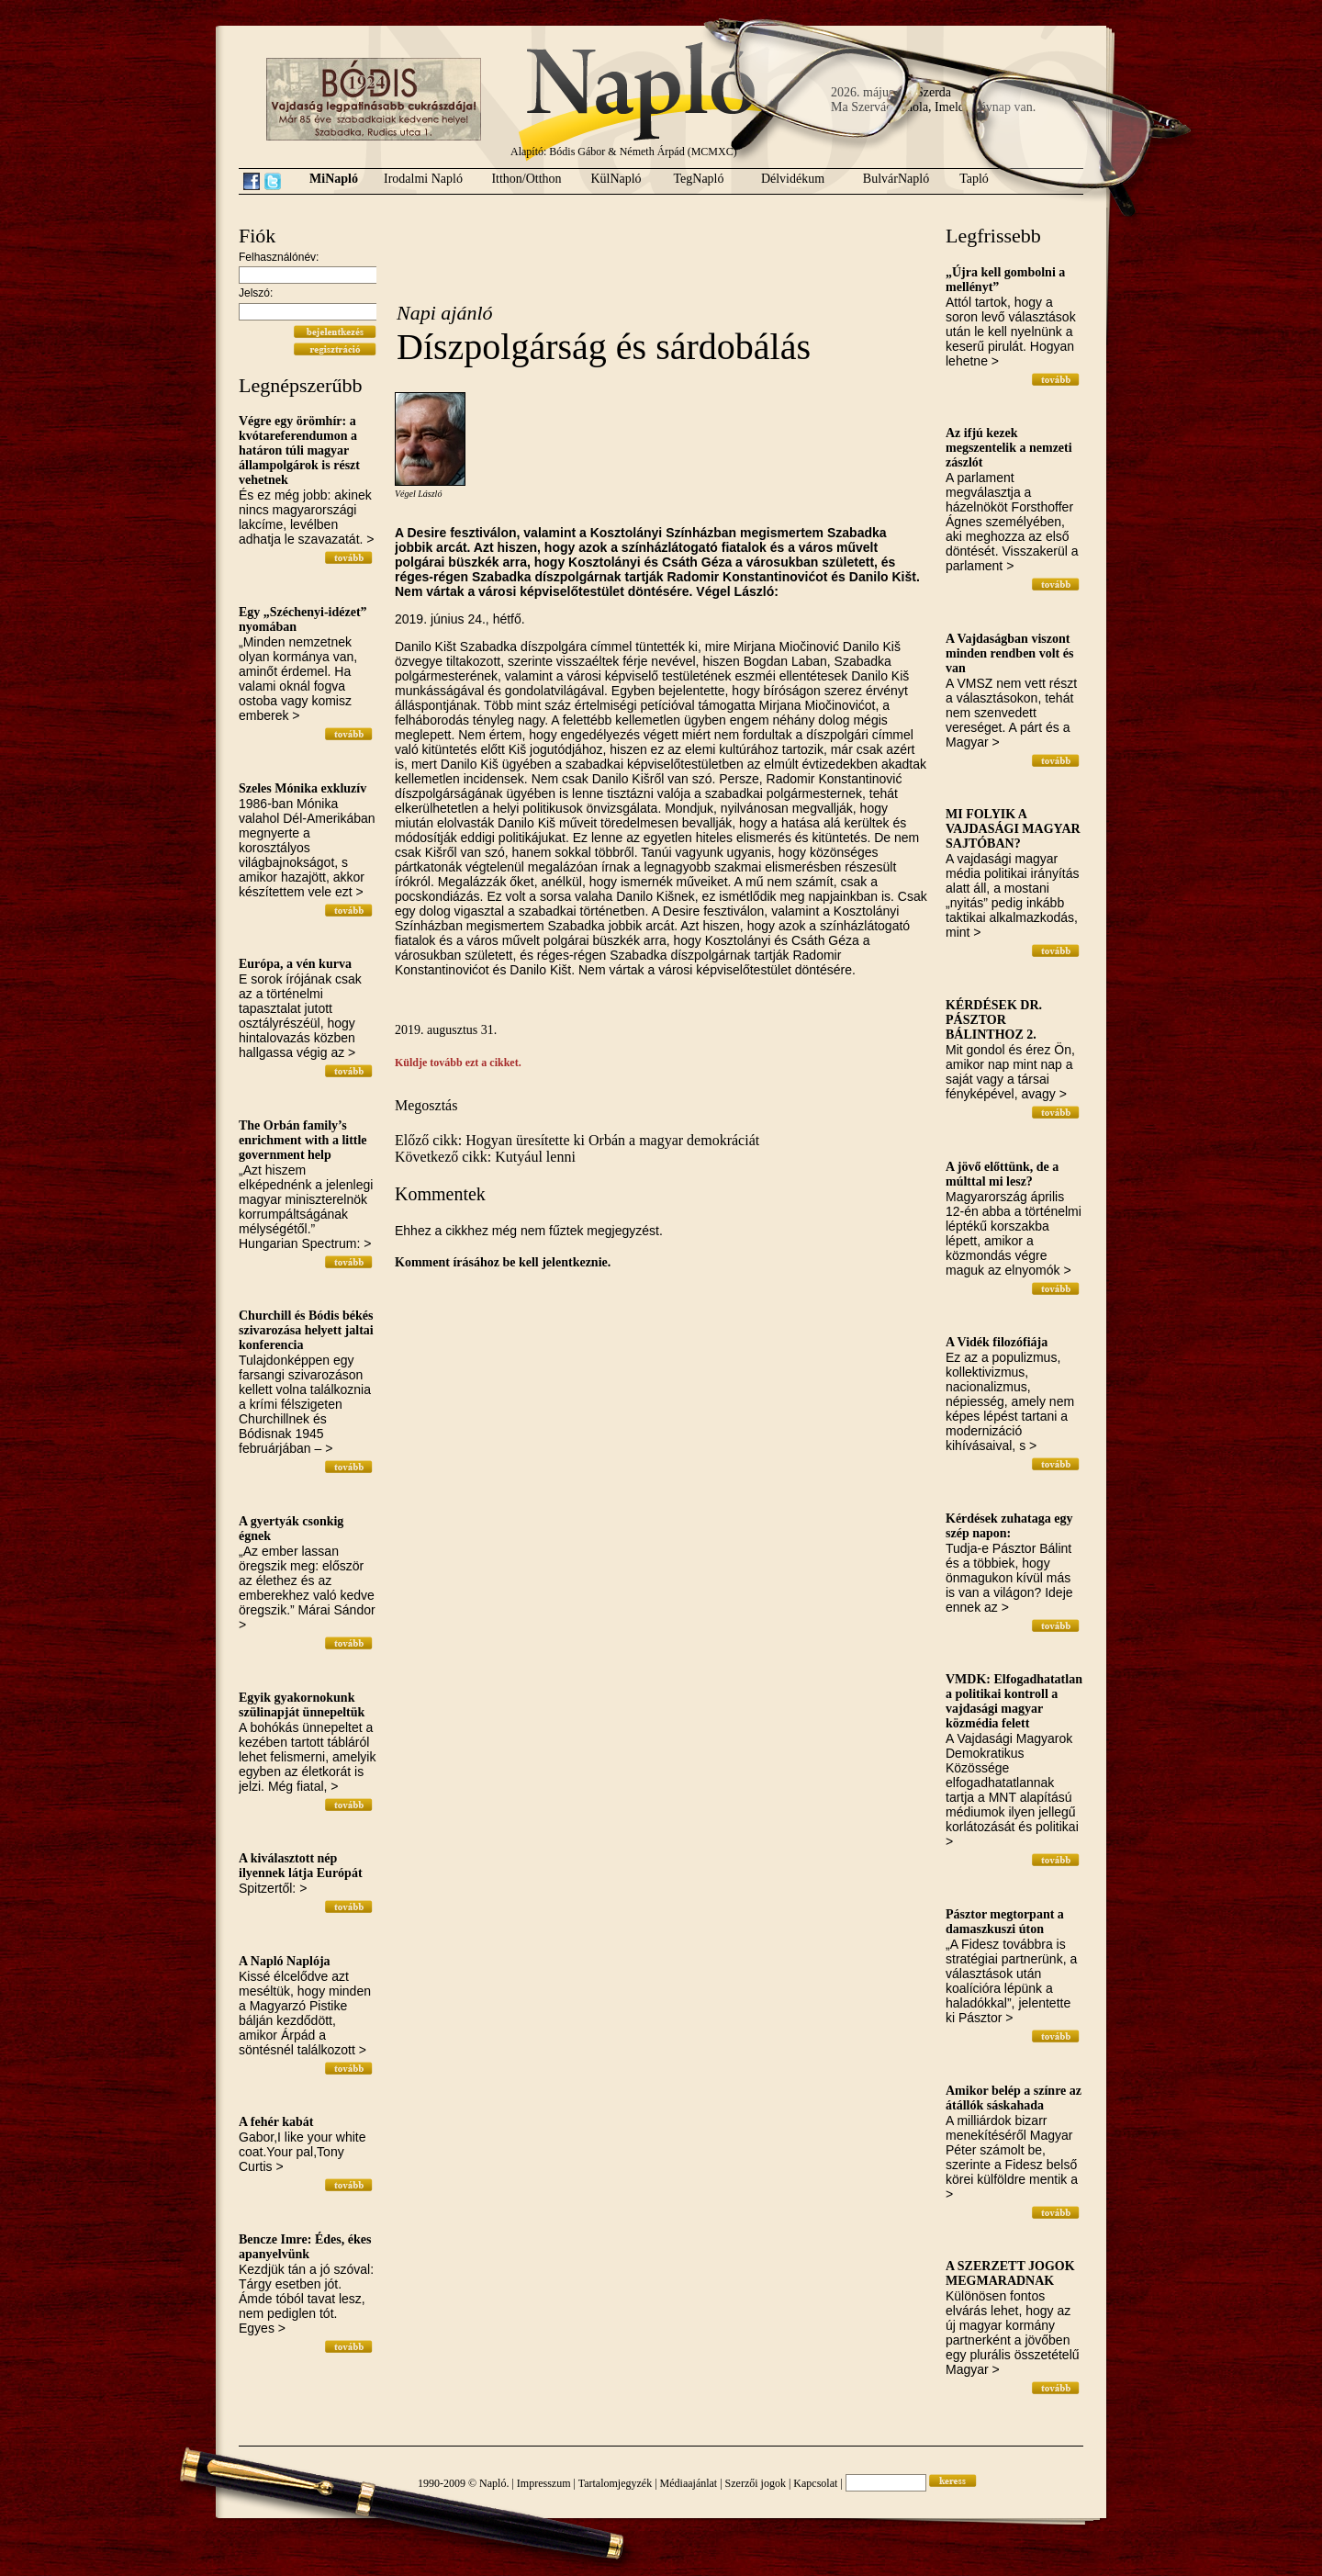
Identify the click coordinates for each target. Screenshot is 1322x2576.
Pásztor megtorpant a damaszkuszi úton (1005, 1921)
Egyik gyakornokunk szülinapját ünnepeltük (301, 1705)
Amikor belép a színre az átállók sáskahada (1013, 2098)
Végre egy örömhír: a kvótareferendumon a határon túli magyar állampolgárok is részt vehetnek (299, 450)
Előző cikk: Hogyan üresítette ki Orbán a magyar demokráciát (577, 1140)
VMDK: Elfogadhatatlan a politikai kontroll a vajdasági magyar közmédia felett (1014, 1701)
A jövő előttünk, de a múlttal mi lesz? (1002, 1174)
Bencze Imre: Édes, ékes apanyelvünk (305, 2247)
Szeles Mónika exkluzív (302, 788)
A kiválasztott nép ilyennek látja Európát (301, 1865)
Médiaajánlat (689, 2483)
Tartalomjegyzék (615, 2483)
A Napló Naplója (284, 1961)
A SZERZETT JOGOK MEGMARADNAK (1010, 2273)
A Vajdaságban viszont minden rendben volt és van (1009, 653)
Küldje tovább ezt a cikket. (458, 1062)
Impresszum (544, 2483)
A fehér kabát (276, 2122)
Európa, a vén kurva (295, 964)
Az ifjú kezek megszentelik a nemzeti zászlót (1009, 447)
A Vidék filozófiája (997, 1342)
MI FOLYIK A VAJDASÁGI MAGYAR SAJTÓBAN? (1013, 828)
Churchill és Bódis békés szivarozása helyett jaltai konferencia (306, 1330)
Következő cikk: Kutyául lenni (485, 1156)
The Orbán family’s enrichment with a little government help (303, 1140)
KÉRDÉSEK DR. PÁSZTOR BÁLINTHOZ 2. (994, 1019)
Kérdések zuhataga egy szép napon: (1009, 1526)
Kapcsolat (815, 2483)
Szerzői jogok (755, 2483)
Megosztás (426, 1105)
